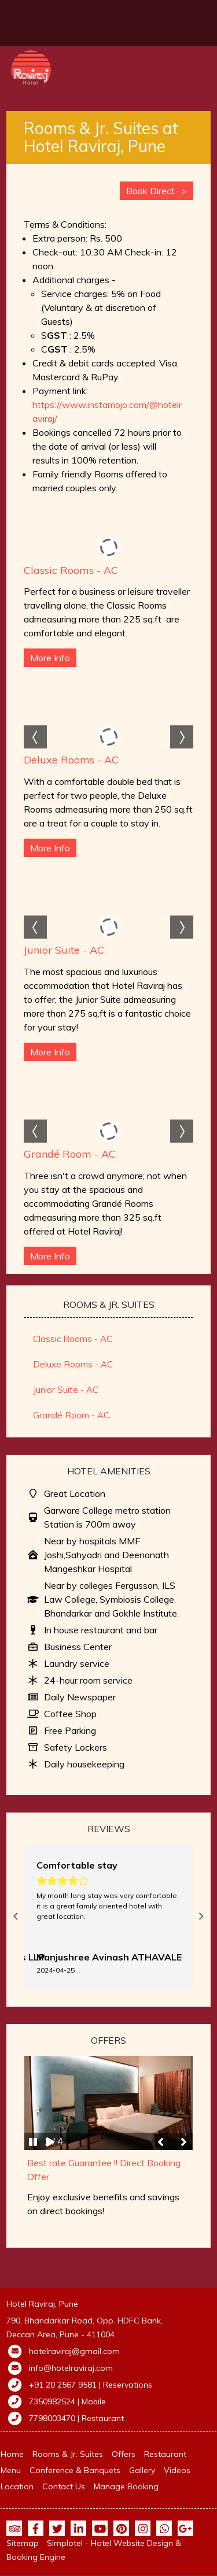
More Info (50, 658)
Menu (11, 2470)
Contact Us (63, 2486)
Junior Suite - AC (64, 950)
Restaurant (165, 2454)
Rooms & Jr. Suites (67, 2454)
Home (12, 2454)
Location (17, 2486)
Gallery (142, 2470)
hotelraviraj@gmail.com (74, 2351)
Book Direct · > (156, 191)
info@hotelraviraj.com (71, 2368)
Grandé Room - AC (70, 1154)
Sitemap (22, 2543)
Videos (177, 2470)
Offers (123, 2454)
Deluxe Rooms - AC (71, 759)
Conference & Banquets (75, 2470)
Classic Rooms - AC (71, 570)
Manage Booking (126, 2486)
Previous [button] (15, 1916)
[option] (108, 1916)
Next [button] (201, 1916)
